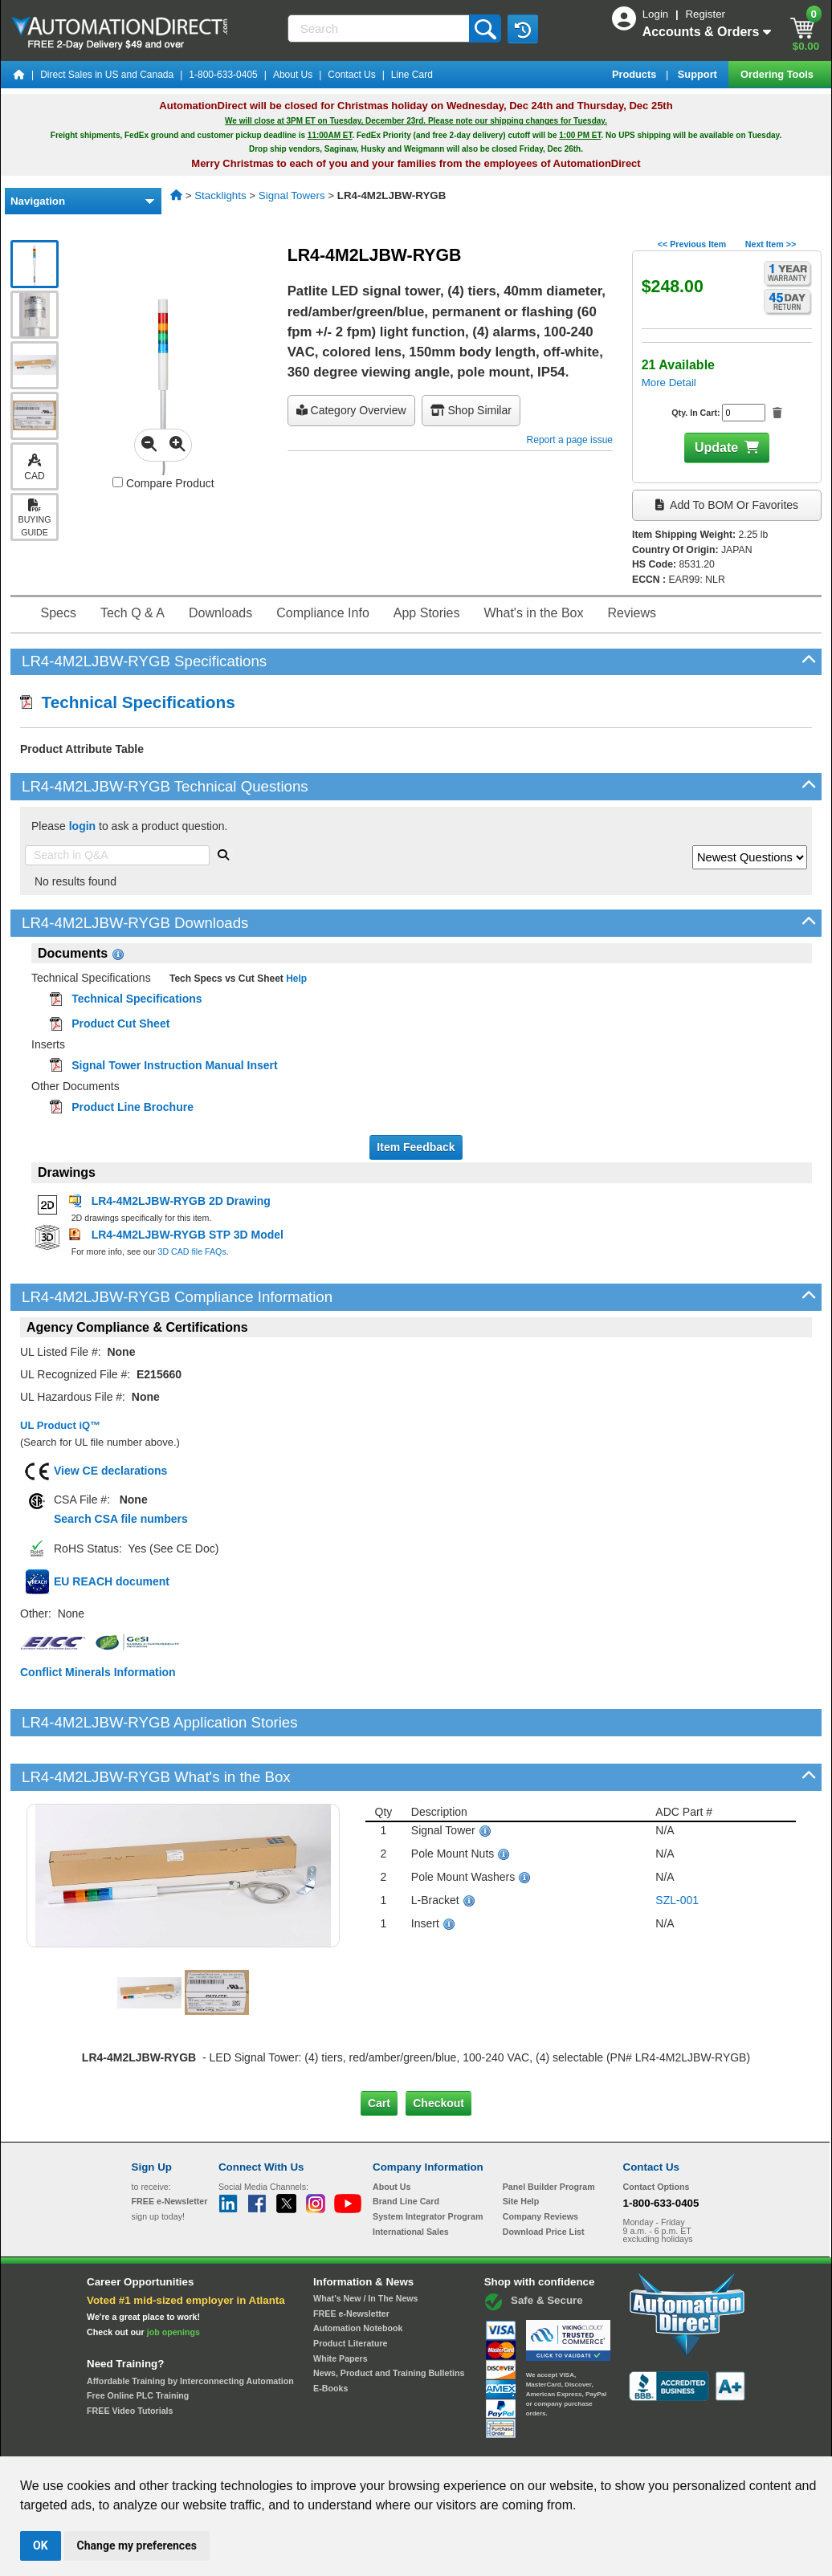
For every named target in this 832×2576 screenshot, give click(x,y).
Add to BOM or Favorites (726, 505)
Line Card (412, 74)
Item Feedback (416, 1147)
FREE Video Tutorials (130, 2356)
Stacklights (220, 195)
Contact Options (656, 2131)
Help (295, 978)
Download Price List (544, 2176)
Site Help (521, 2146)
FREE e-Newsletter (351, 2259)
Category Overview (351, 410)
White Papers (340, 2304)
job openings (173, 2277)
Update (716, 447)
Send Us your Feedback (244, 2442)
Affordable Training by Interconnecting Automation (190, 2325)
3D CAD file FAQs (191, 1251)
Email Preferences (404, 2442)
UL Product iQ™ (60, 1425)
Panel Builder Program (549, 2131)
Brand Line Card (406, 2146)
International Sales (411, 2176)
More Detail (669, 382)
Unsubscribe (330, 2442)
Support (699, 74)
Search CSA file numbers (121, 1518)
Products (635, 74)
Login (656, 14)
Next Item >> (770, 244)
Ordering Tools (778, 74)
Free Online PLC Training (138, 2341)
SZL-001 (677, 1845)
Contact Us (351, 74)
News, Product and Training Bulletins (388, 2318)
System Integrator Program (428, 2162)
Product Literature (350, 2288)
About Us (292, 74)
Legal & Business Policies (507, 2442)
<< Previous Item (692, 244)
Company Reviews (540, 2162)
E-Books (330, 2333)
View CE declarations (110, 1470)
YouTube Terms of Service (623, 2442)
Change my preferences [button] (137, 2545)
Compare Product (163, 483)
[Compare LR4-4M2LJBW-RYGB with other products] (117, 482)
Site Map (166, 2442)
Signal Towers (292, 195)
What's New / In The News (365, 2243)
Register (705, 14)
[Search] (380, 28)
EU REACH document (111, 1581)
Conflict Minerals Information (98, 1672)
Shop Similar (471, 410)
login (82, 826)
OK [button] (40, 2545)
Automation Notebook (357, 2273)
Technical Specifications (127, 702)
